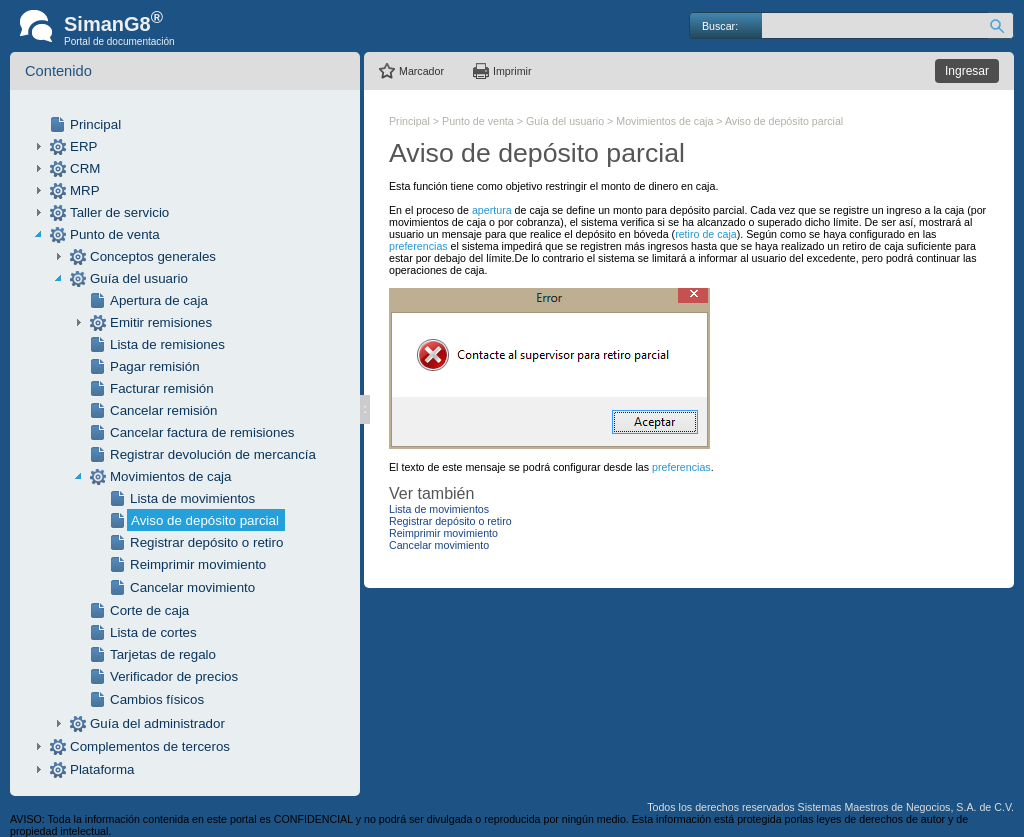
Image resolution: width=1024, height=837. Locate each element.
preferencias (418, 246)
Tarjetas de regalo (163, 654)
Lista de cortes (153, 632)
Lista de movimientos (192, 498)
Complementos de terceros (150, 746)
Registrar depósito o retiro (206, 542)
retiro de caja (706, 234)
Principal (95, 124)
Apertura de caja (159, 300)
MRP (85, 190)
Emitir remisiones (161, 322)
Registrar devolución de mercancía (213, 454)
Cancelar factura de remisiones (202, 432)
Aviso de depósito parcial (205, 520)
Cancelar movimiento (192, 587)
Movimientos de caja (171, 476)
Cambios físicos (157, 699)
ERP (83, 146)
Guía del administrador (157, 723)
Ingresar (967, 71)
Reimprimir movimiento (198, 564)
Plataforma (102, 769)
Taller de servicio (119, 212)
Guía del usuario (139, 278)
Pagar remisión (155, 366)
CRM (85, 168)
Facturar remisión (162, 388)
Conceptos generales (153, 256)
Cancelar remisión (163, 410)
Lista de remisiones (167, 344)
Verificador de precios (174, 676)
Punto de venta (115, 234)
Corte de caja (149, 610)
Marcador (421, 71)
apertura (493, 210)
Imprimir (512, 71)
